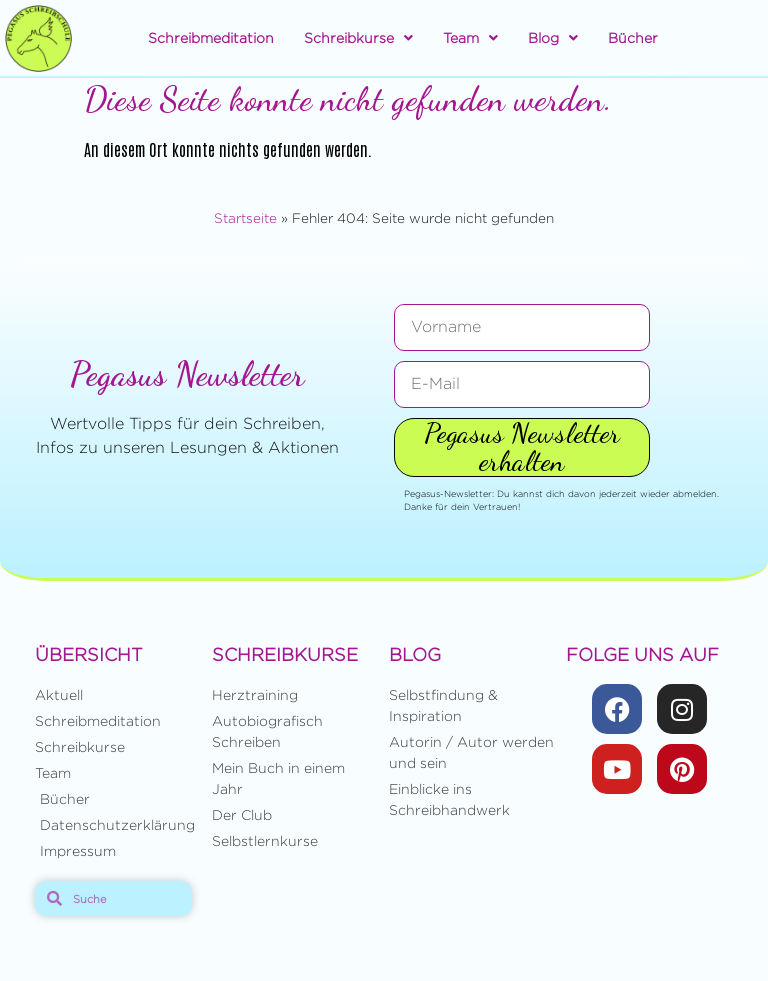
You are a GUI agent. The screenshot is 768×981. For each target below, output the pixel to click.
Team (470, 38)
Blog (553, 38)
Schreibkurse (358, 38)
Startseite (245, 218)
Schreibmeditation (211, 37)
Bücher (633, 37)
